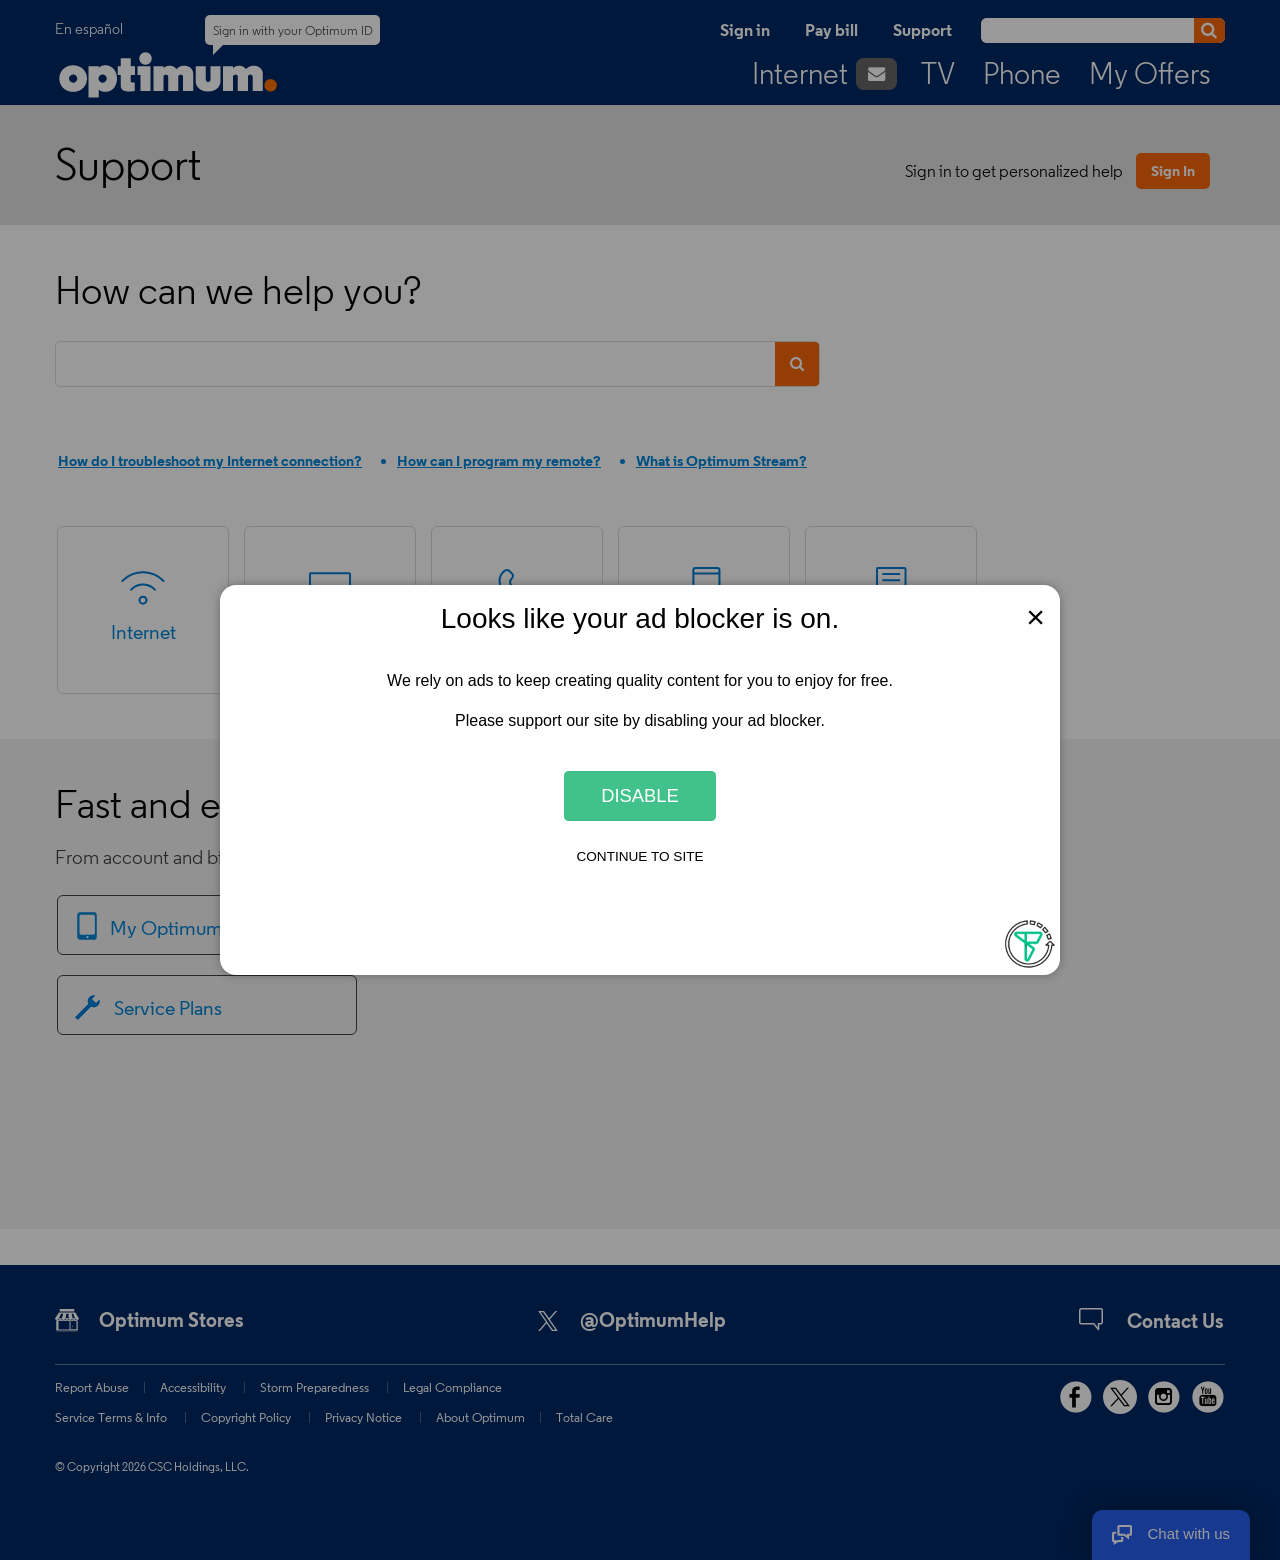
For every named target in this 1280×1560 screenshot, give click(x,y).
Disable (640, 795)
